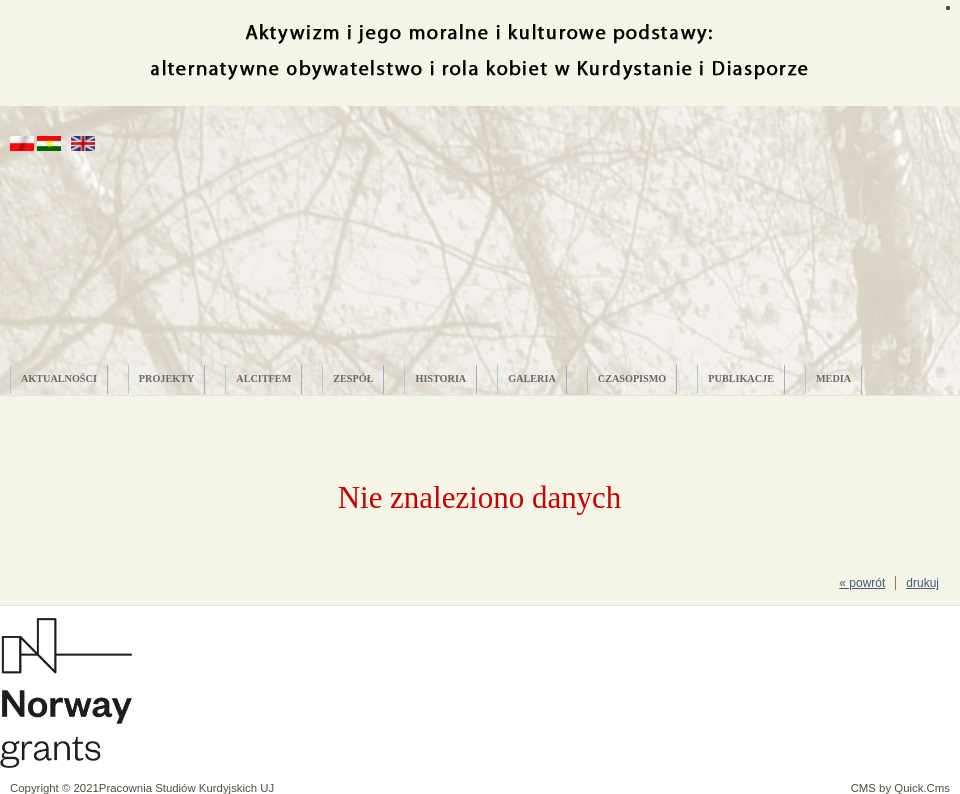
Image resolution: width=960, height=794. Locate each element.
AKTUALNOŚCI (59, 378)
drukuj (922, 583)
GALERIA (532, 378)
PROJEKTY (166, 378)
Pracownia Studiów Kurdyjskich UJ (186, 788)
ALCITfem (263, 378)
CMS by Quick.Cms (900, 788)
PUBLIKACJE (741, 378)
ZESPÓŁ (353, 378)
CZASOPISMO (632, 378)
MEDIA (833, 378)
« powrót (862, 583)
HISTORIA (440, 378)
